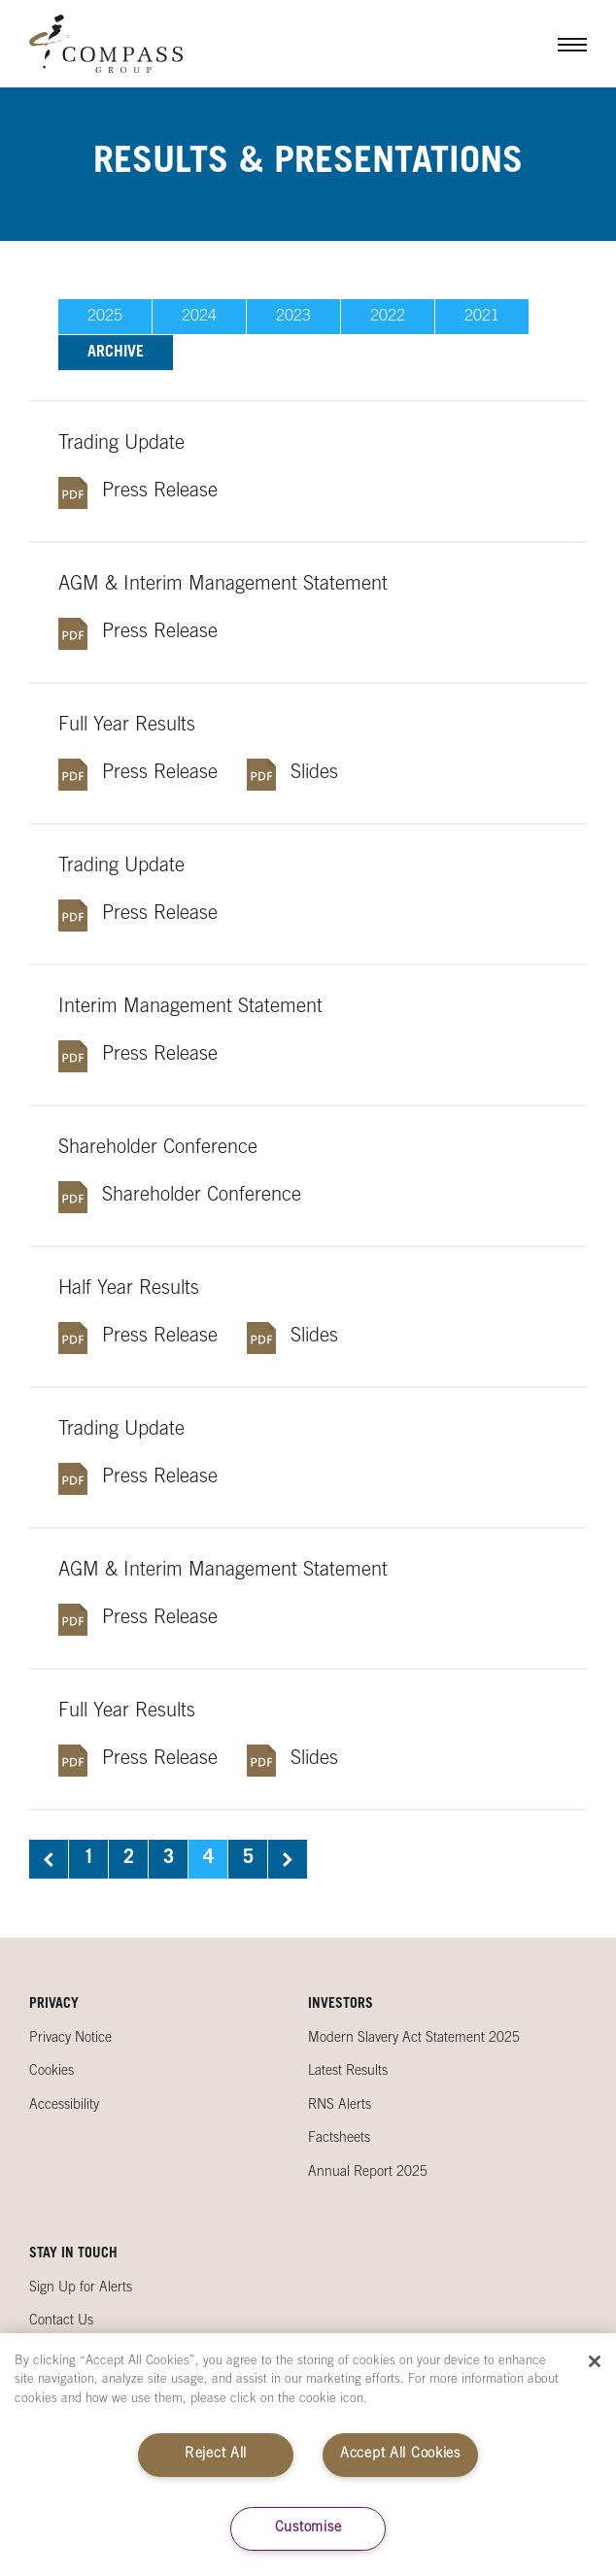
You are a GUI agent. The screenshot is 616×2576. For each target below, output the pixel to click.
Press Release (160, 492)
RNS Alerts (339, 2106)
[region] (308, 2454)
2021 (481, 316)
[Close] (594, 2361)
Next (287, 1859)
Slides (314, 774)
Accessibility (64, 2106)
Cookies (51, 2072)
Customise (308, 2528)
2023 (293, 316)
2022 (387, 316)
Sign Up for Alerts (80, 2288)
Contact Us (61, 2321)
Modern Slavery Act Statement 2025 (414, 2039)
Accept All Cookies (400, 2454)
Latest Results (348, 2072)
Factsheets (339, 2139)
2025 (104, 316)
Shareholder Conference (201, 1196)
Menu (558, 43)
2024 (199, 316)
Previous (48, 1859)
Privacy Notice (70, 2039)
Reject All (216, 2454)
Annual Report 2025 (368, 2173)
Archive (115, 352)
